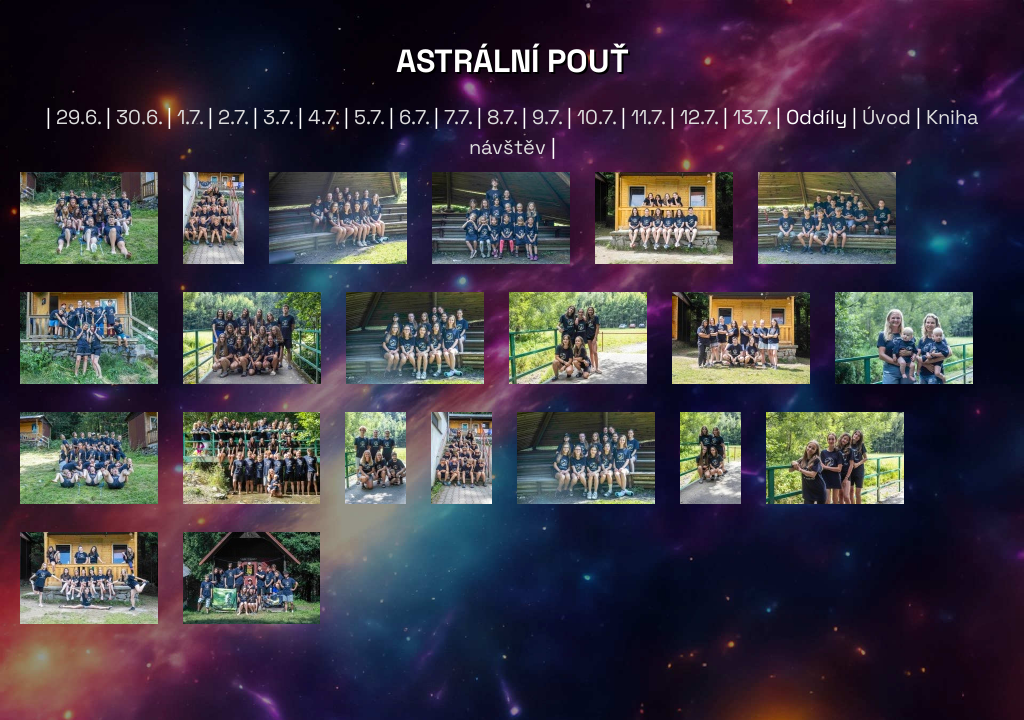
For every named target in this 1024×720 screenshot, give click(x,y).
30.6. (139, 117)
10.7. (596, 117)
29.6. (78, 117)
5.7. (369, 117)
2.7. (233, 117)
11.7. (648, 117)
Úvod (886, 117)
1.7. (190, 117)
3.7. (278, 117)
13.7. (752, 117)
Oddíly (816, 117)
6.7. (414, 117)
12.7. (699, 117)
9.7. (547, 117)
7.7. (458, 117)
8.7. (502, 117)
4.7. (323, 117)
